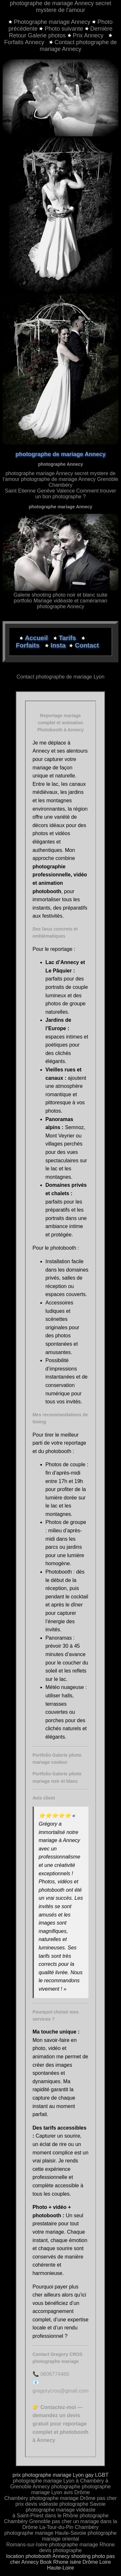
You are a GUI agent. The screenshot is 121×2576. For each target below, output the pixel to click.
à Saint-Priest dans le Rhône (45, 2515)
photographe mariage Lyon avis (71, 2489)
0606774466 (54, 2374)
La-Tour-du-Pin (56, 2527)
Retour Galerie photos (37, 35)
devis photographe (60, 2550)
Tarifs (68, 637)
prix (19, 2504)
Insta (58, 645)
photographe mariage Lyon (44, 2480)
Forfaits (28, 645)
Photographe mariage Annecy (53, 22)
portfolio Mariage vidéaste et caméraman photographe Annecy (60, 603)
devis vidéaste (41, 2504)
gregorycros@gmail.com (61, 2391)
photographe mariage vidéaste (60, 2510)
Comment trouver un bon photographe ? (75, 493)
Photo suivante (64, 28)
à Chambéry (90, 2480)
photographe (66, 2486)
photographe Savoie (82, 2504)
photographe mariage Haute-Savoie (45, 2533)
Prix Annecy (85, 35)
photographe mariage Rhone (82, 2544)
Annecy (41, 2486)
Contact (87, 645)
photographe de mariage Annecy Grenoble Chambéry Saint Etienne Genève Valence (61, 484)
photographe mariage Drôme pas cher (72, 2498)
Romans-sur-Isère (26, 2544)
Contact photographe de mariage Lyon (60, 676)
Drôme (82, 2492)
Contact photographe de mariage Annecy (78, 45)
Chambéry (16, 2498)
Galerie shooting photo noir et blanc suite (60, 595)
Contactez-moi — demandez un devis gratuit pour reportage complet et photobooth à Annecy (60, 2424)
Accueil (37, 637)
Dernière (101, 28)
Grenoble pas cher (50, 2521)
